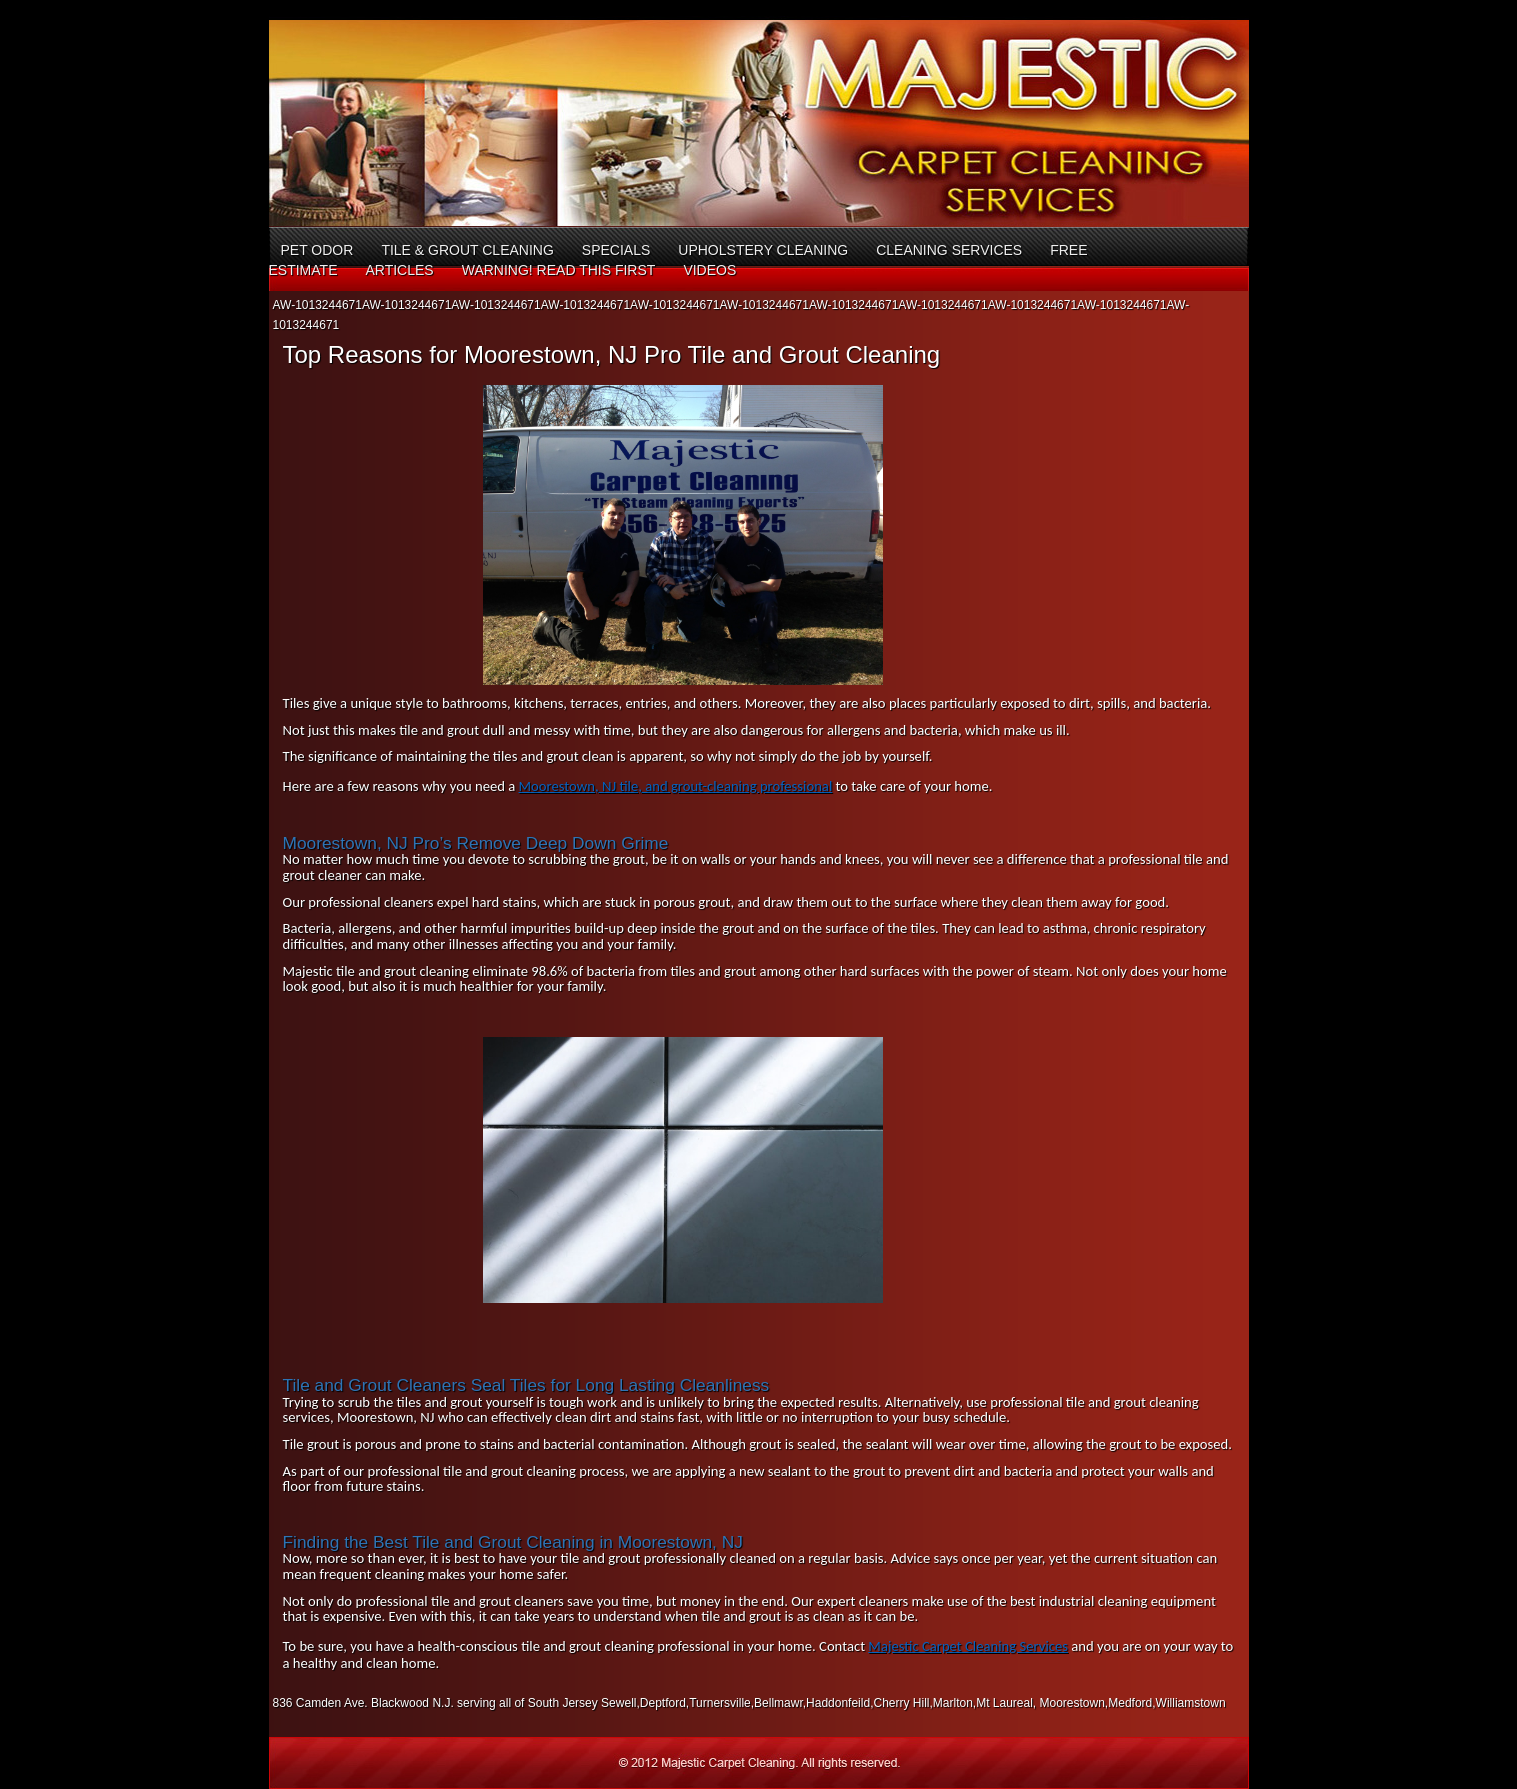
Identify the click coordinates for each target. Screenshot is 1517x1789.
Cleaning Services (949, 250)
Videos (709, 270)
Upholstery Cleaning (763, 250)
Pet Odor (317, 250)
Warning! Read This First (559, 270)
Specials (616, 250)
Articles (399, 270)
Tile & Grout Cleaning (467, 250)
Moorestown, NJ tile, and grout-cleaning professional (676, 786)
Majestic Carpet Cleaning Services (968, 1646)
